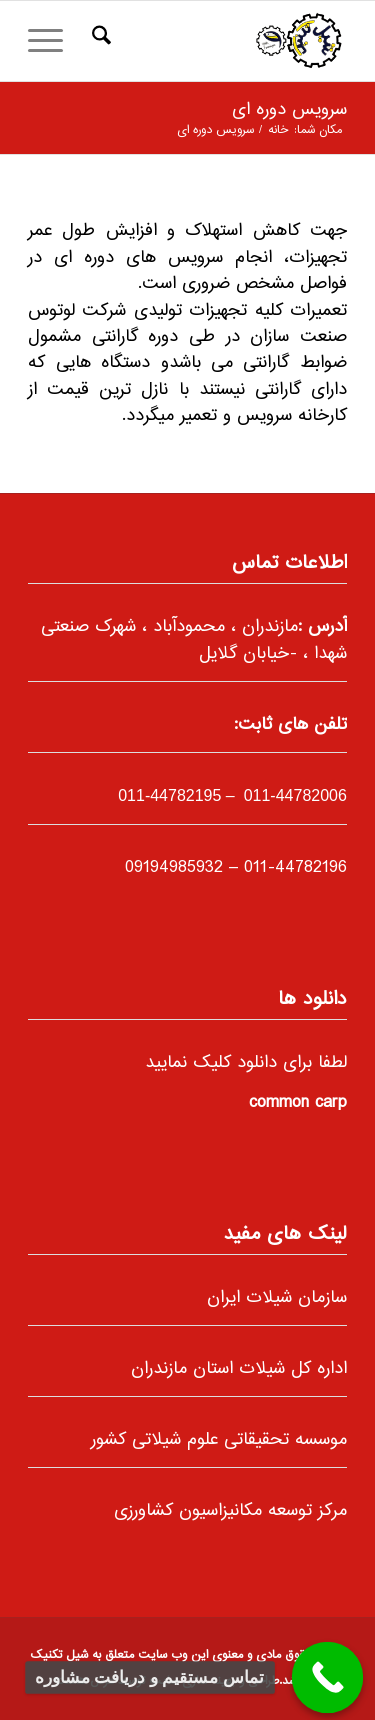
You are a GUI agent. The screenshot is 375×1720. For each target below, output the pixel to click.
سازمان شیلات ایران (277, 1298)
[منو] (52, 41)
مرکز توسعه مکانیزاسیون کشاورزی (230, 1511)
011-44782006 (293, 795)
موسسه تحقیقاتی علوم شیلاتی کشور (219, 1440)
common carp (298, 1103)
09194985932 (174, 868)
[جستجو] (98, 41)
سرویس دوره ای (289, 110)
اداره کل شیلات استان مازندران (239, 1369)
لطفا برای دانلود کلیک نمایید (246, 1063)
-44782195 (169, 795)
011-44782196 (295, 868)
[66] (219, 41)
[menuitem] (98, 41)
